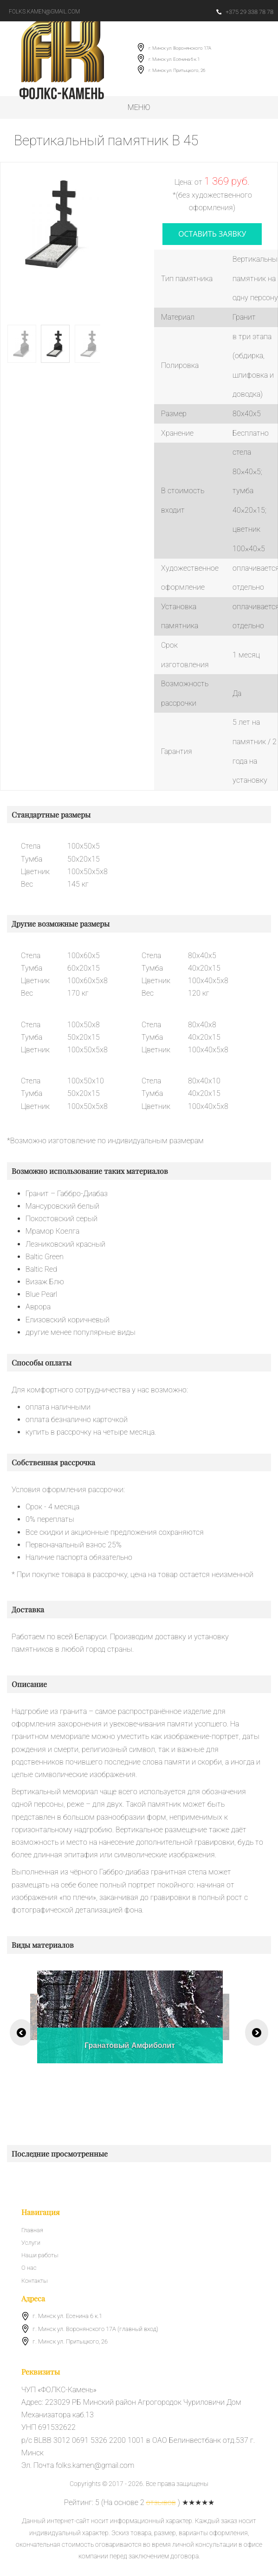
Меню (139, 107)
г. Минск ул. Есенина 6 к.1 (174, 59)
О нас (29, 2268)
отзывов (161, 2502)
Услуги (30, 2242)
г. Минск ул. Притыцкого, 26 (177, 70)
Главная (32, 2230)
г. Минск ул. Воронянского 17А (180, 48)
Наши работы (39, 2255)
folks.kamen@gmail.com (44, 11)
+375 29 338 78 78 (244, 11)
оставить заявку (212, 234)
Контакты (34, 2280)
